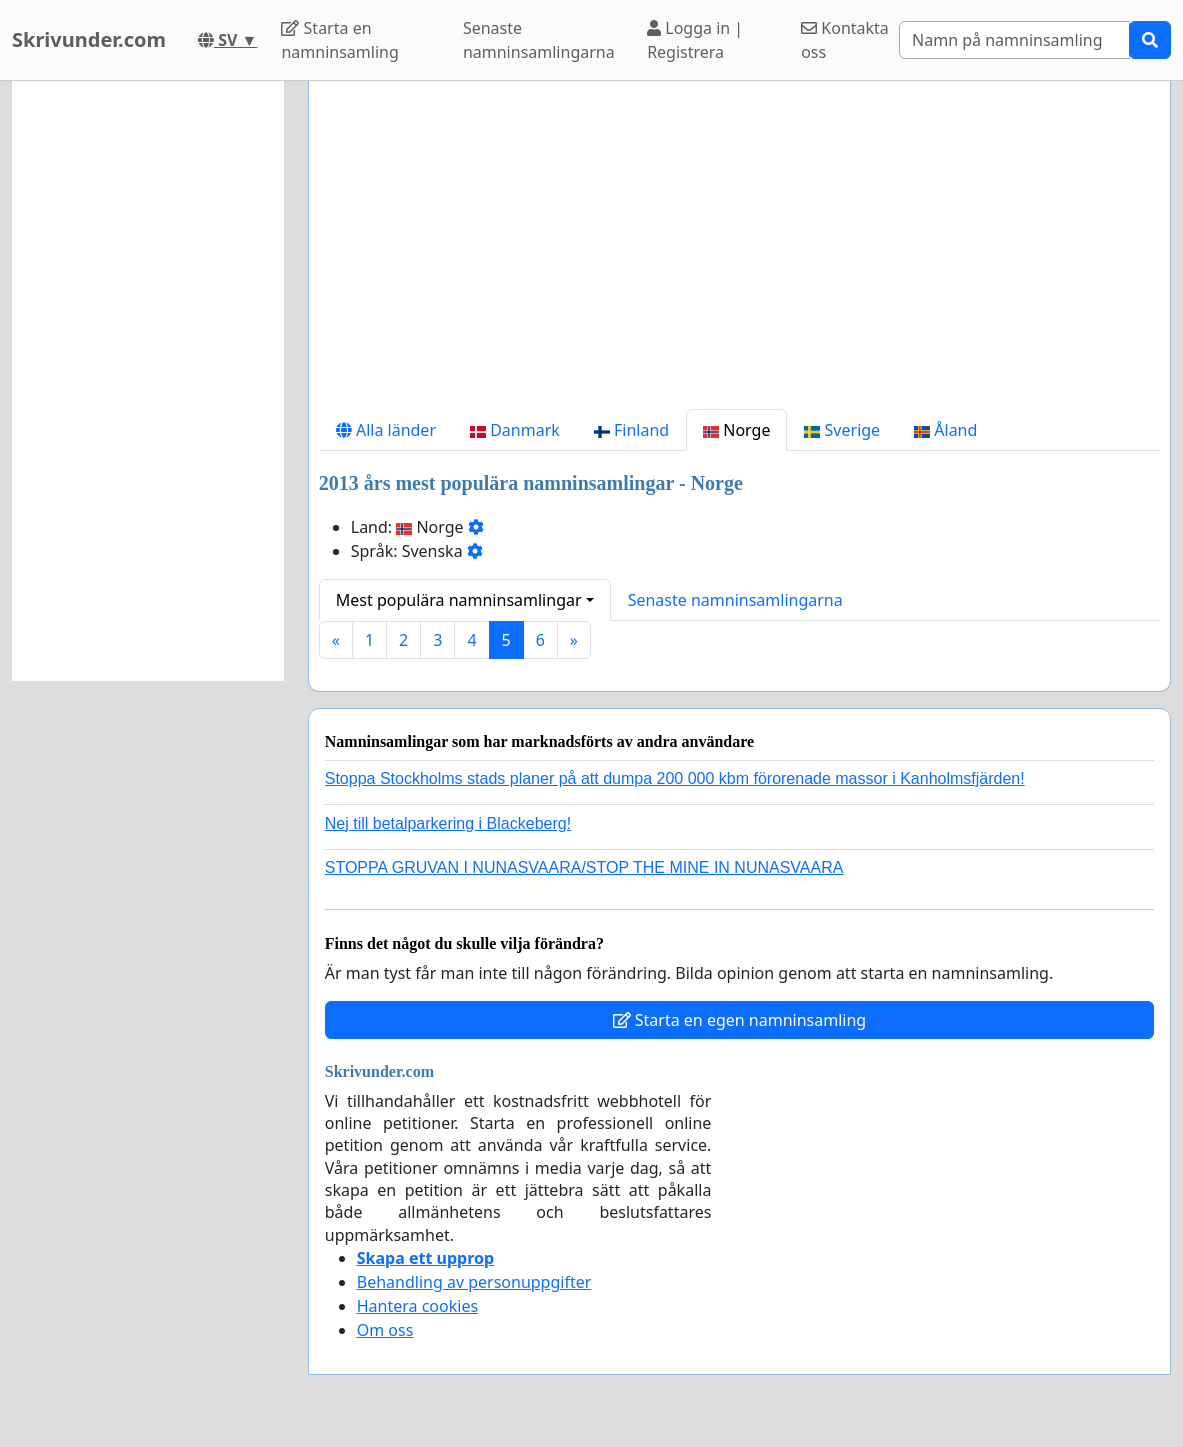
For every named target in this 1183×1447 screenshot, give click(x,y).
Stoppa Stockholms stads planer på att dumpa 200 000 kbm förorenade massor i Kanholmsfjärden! (675, 778)
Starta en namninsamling (339, 40)
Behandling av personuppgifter (474, 1282)
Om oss (385, 1330)
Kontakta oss (845, 40)
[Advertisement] (739, 253)
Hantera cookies (417, 1306)
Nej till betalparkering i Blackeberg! (448, 823)
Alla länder (386, 430)
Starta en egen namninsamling (740, 1020)
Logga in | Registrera (695, 40)
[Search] (1014, 40)
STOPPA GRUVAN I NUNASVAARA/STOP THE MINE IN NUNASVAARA (584, 867)
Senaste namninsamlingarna (539, 40)
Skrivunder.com (89, 39)
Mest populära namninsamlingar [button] (459, 600)
